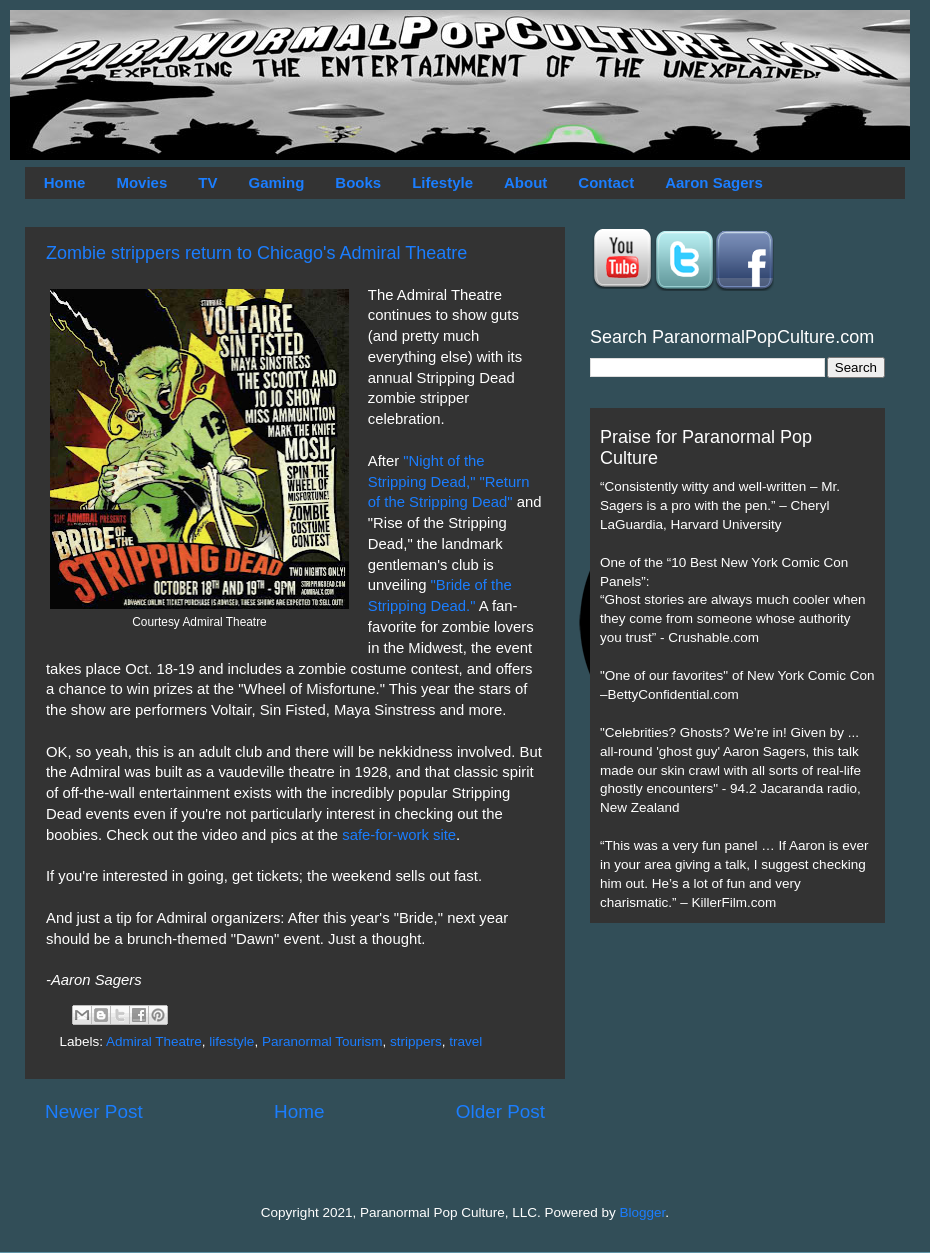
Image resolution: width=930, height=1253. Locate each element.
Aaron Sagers (714, 182)
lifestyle (231, 1041)
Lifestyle (442, 182)
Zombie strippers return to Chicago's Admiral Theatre (256, 253)
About (525, 182)
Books (358, 182)
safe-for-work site (399, 835)
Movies (141, 182)
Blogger (643, 1212)
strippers (416, 1041)
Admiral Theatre (154, 1041)
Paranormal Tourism (322, 1041)
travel (465, 1041)
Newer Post (94, 1111)
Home (65, 182)
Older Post (500, 1111)
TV (207, 182)
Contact (606, 182)
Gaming (276, 182)
